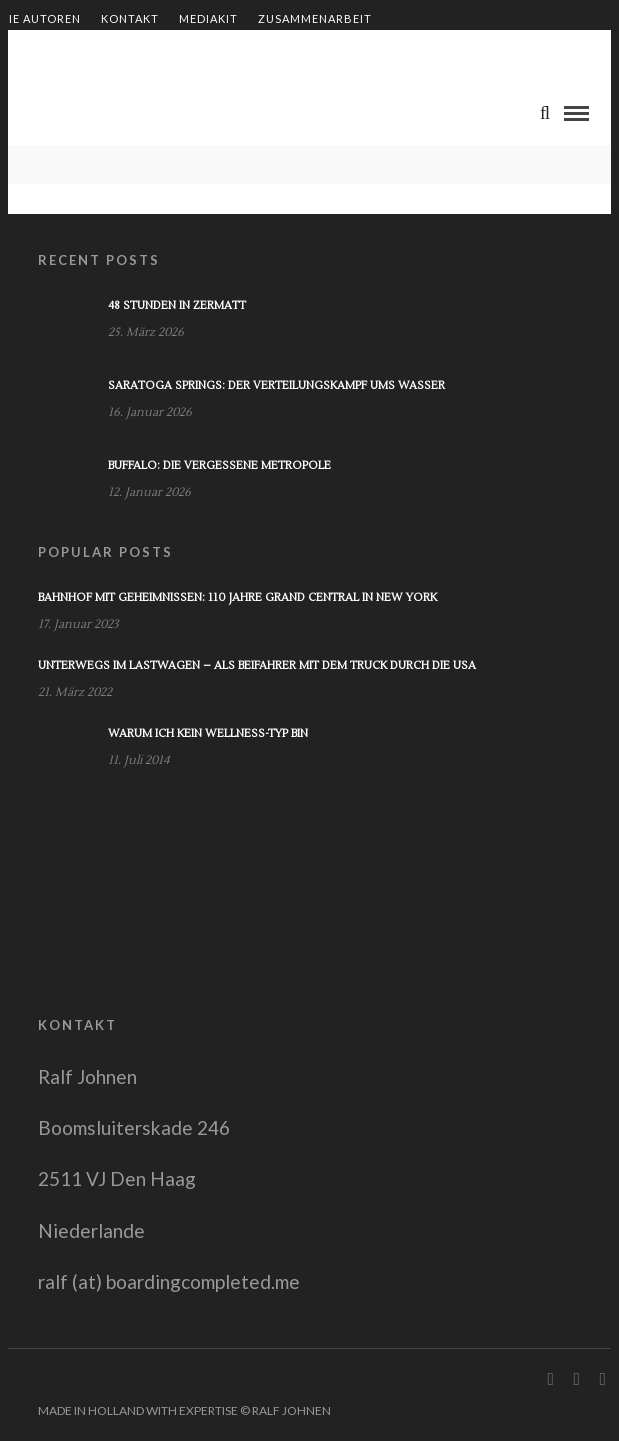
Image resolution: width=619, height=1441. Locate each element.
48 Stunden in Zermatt (177, 305)
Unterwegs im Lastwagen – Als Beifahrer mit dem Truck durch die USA (257, 665)
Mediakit (208, 18)
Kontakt (130, 18)
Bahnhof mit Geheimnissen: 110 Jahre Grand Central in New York (237, 597)
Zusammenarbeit (315, 18)
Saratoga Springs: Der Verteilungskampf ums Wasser (276, 385)
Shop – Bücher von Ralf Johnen (106, 52)
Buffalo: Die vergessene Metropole (219, 465)
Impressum (268, 52)
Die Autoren (40, 18)
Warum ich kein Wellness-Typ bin (208, 733)
